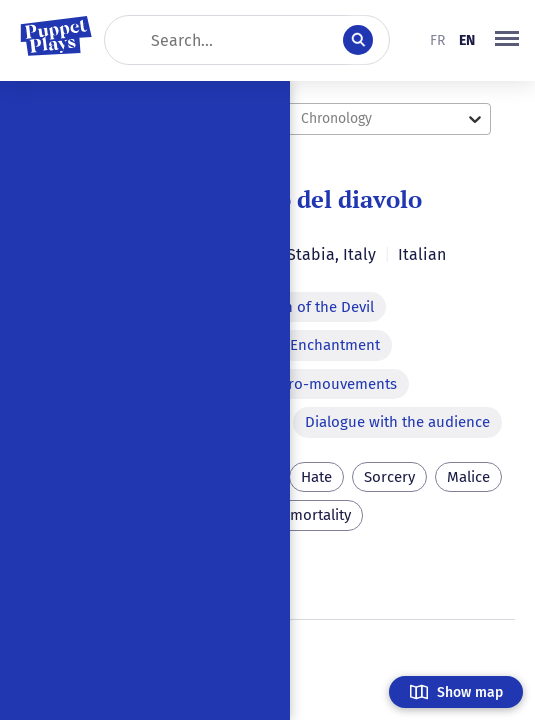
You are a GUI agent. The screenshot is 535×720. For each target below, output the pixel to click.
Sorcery (389, 477)
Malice (468, 477)
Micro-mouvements (331, 384)
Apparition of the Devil (297, 307)
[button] (507, 40)
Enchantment (335, 345)
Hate (316, 477)
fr (437, 40)
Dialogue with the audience (397, 422)
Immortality (312, 515)
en (467, 40)
